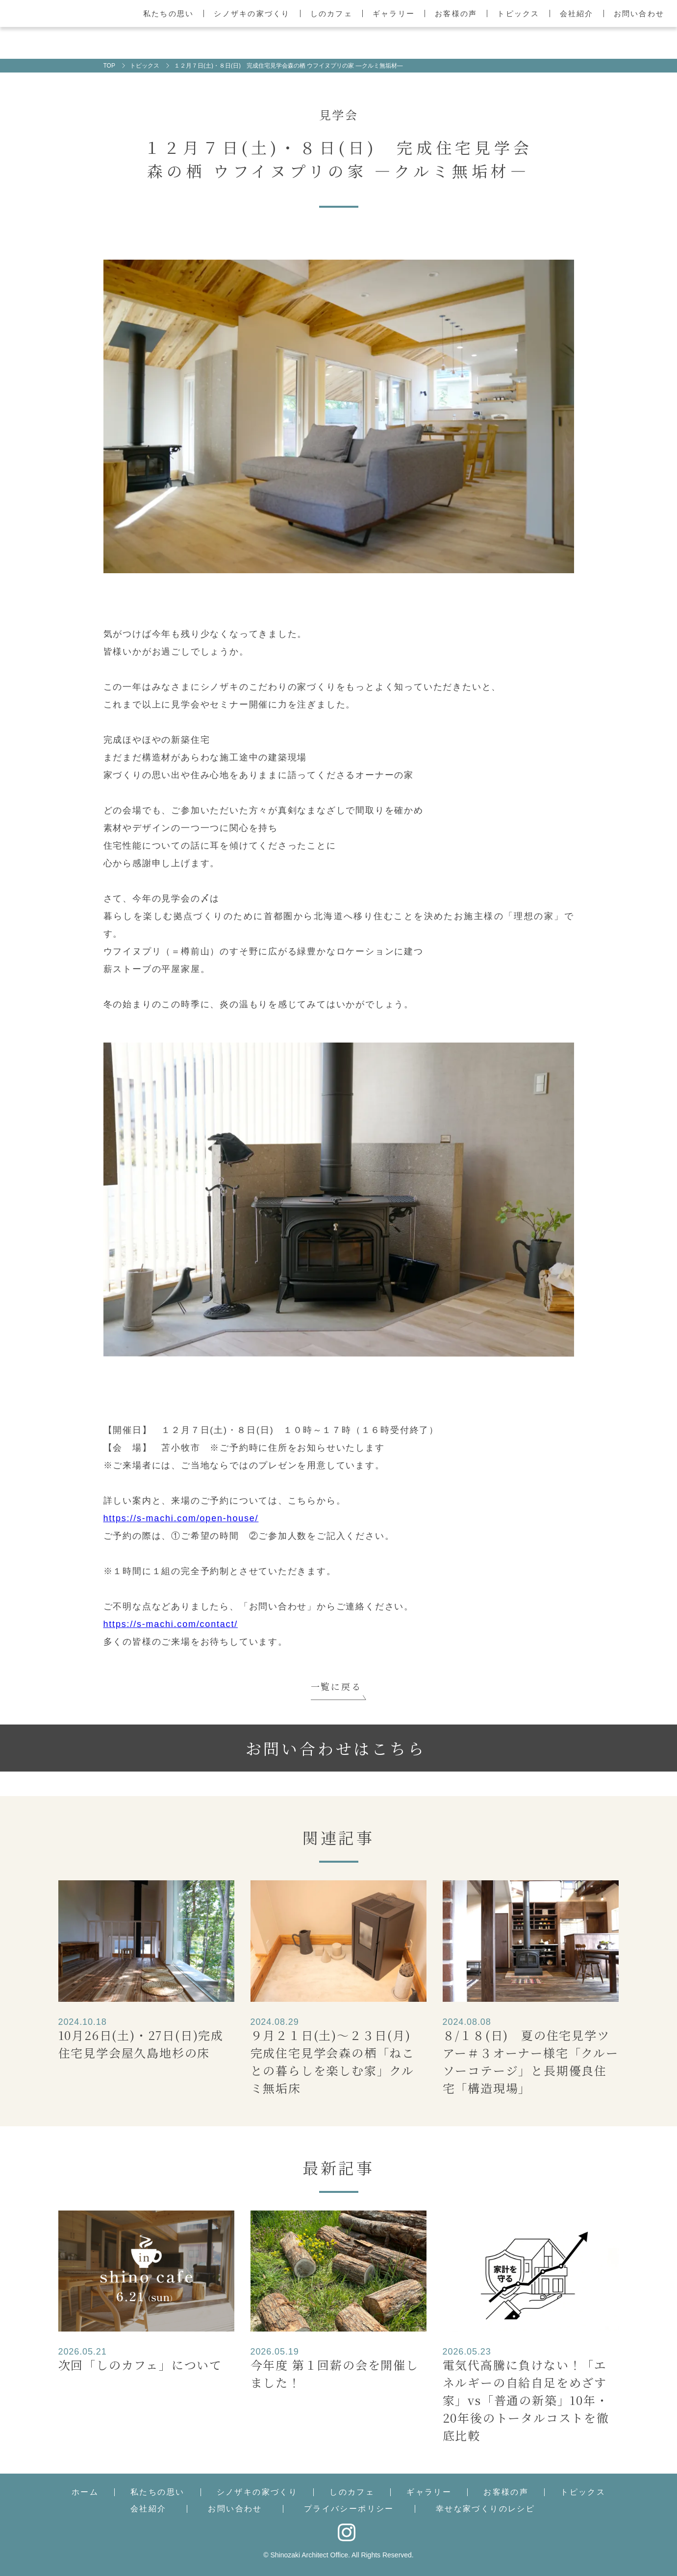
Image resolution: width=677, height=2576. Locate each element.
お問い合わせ (639, 13)
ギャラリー (394, 13)
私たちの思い (168, 13)
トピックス (518, 13)
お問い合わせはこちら (336, 1748)
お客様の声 (456, 13)
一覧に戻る (336, 1686)
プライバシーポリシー (349, 2509)
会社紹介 (577, 13)
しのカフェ (331, 13)
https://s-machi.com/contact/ (170, 1624)
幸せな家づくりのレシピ (485, 2509)
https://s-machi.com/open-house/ (181, 1518)
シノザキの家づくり (252, 13)
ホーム (85, 2492)
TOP (109, 66)
